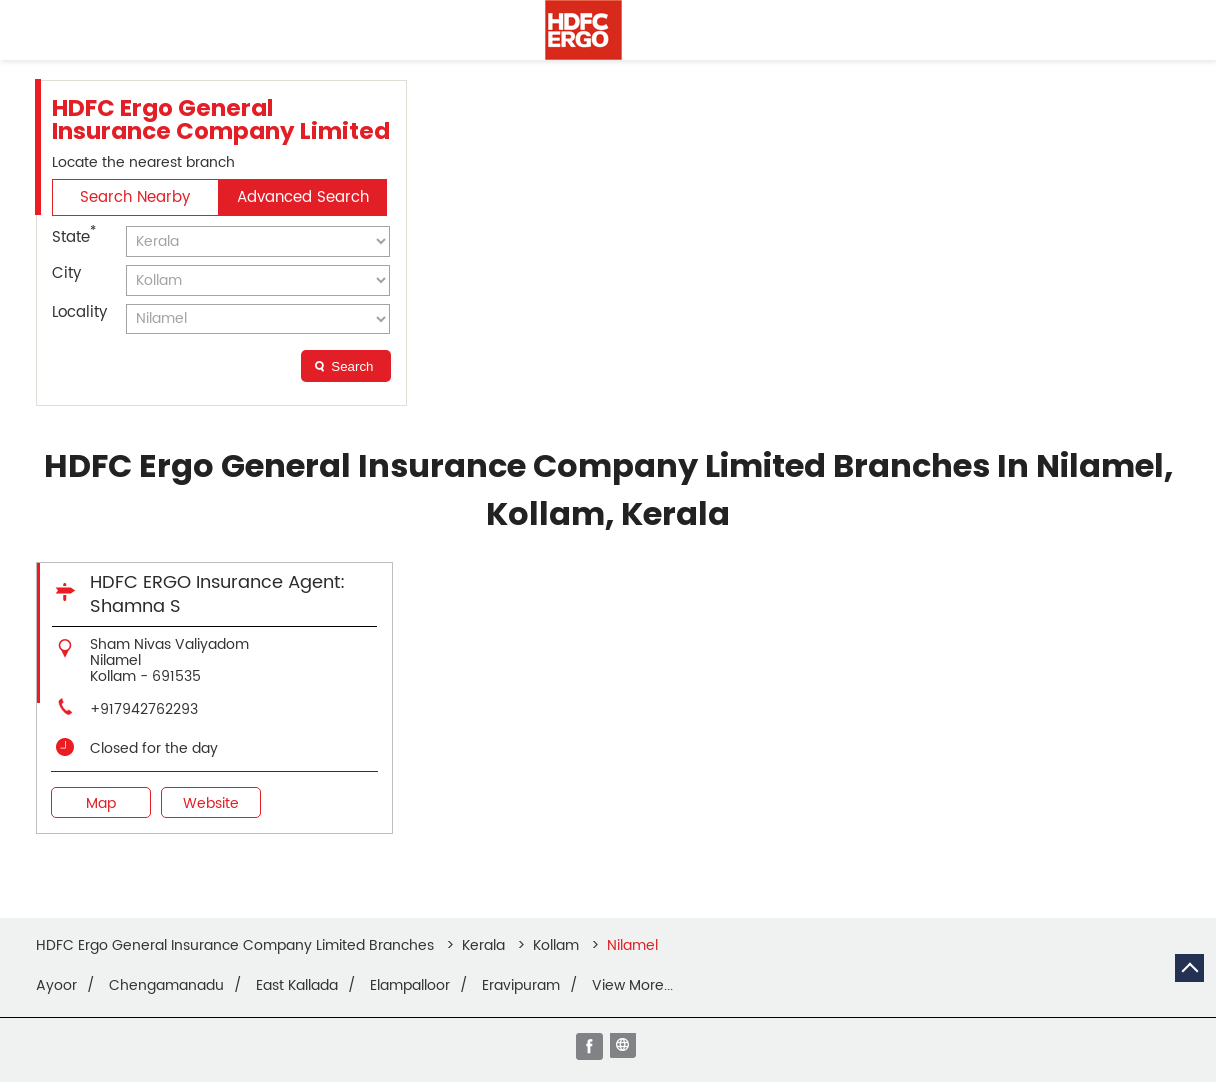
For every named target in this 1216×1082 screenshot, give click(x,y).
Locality (79, 312)
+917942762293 (144, 709)
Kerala (483, 945)
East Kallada (297, 986)
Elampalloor (410, 986)
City (66, 273)
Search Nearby (135, 197)
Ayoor (56, 986)
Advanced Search (303, 197)
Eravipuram (521, 986)
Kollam (556, 945)
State (74, 236)
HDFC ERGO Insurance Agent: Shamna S (217, 594)
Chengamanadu (166, 986)
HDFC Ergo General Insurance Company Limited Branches (237, 945)
